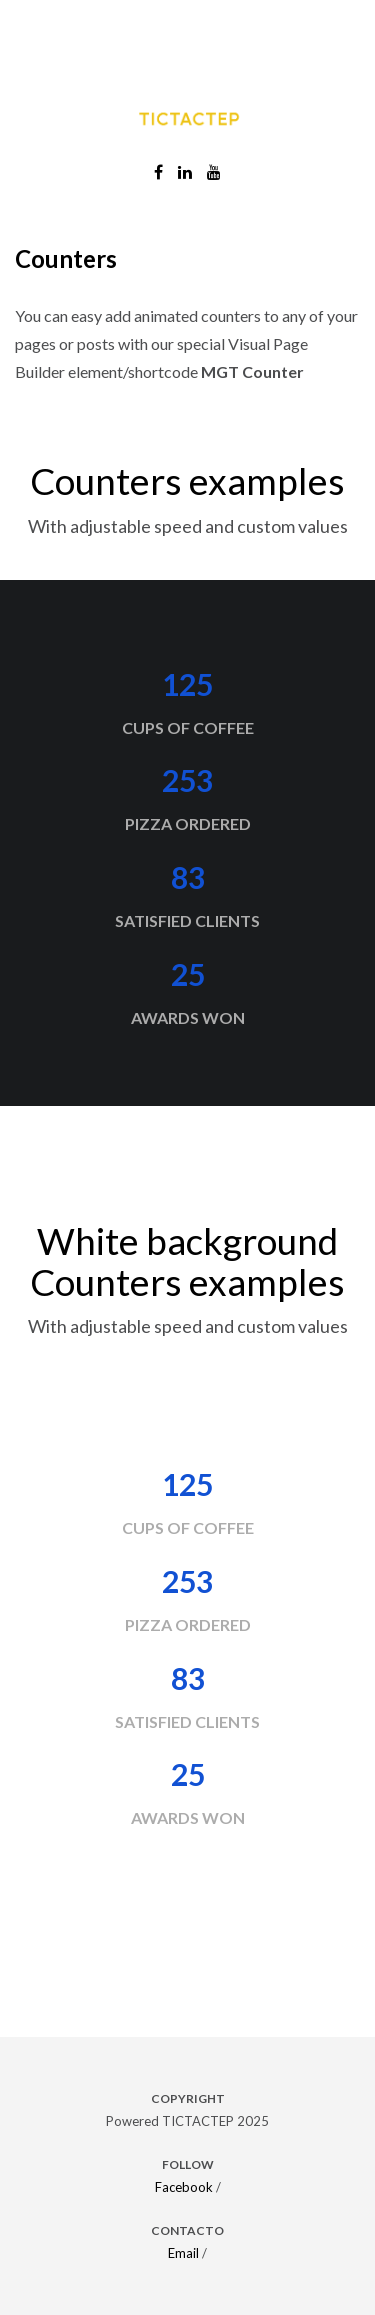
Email (183, 2253)
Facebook (184, 2187)
